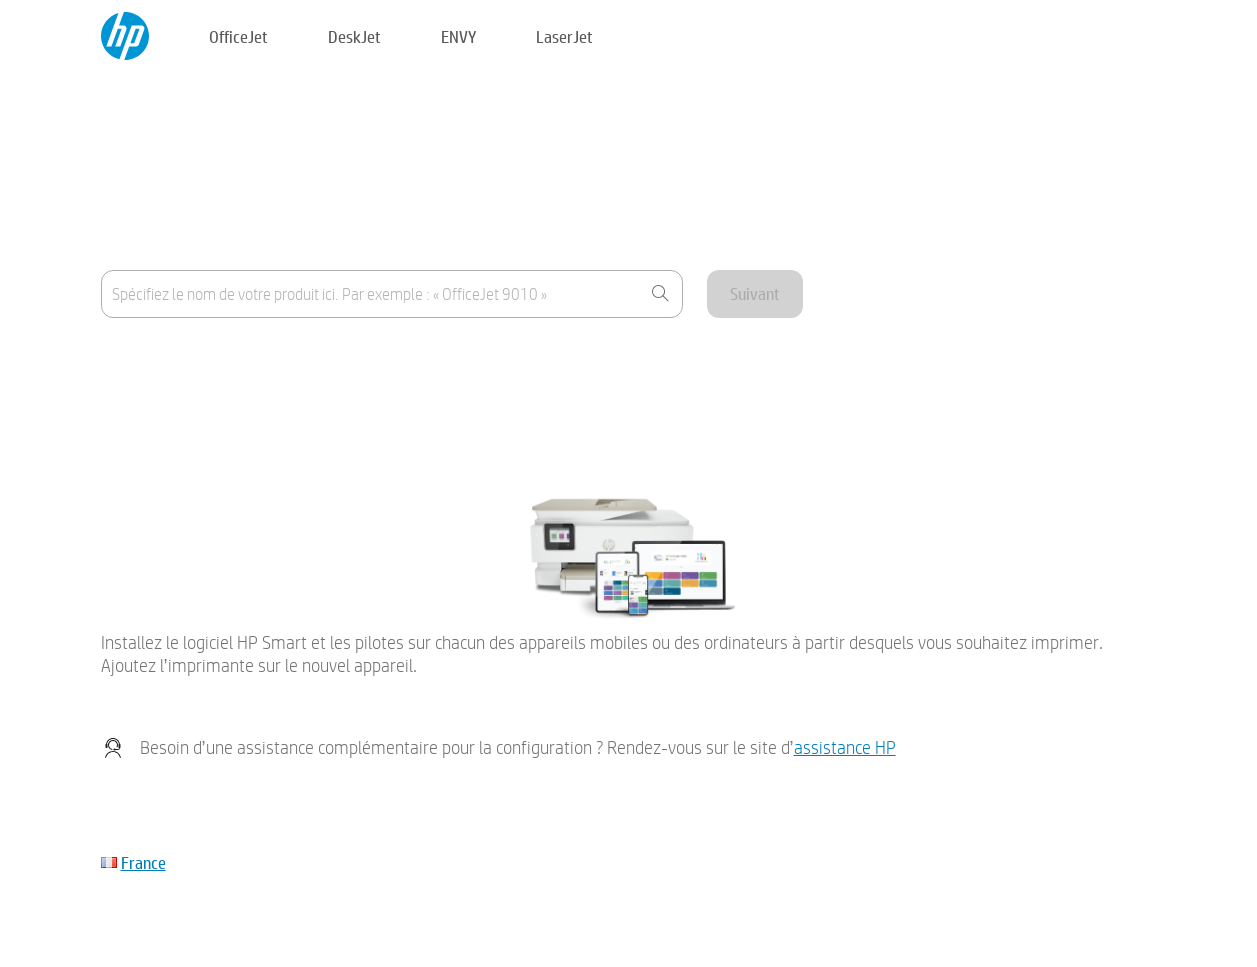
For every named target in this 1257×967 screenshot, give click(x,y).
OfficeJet (238, 36)
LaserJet (564, 36)
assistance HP (845, 747)
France (143, 862)
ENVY (458, 36)
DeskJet (354, 36)
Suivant (755, 293)
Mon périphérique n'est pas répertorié (219, 408)
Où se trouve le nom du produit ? (203, 359)
